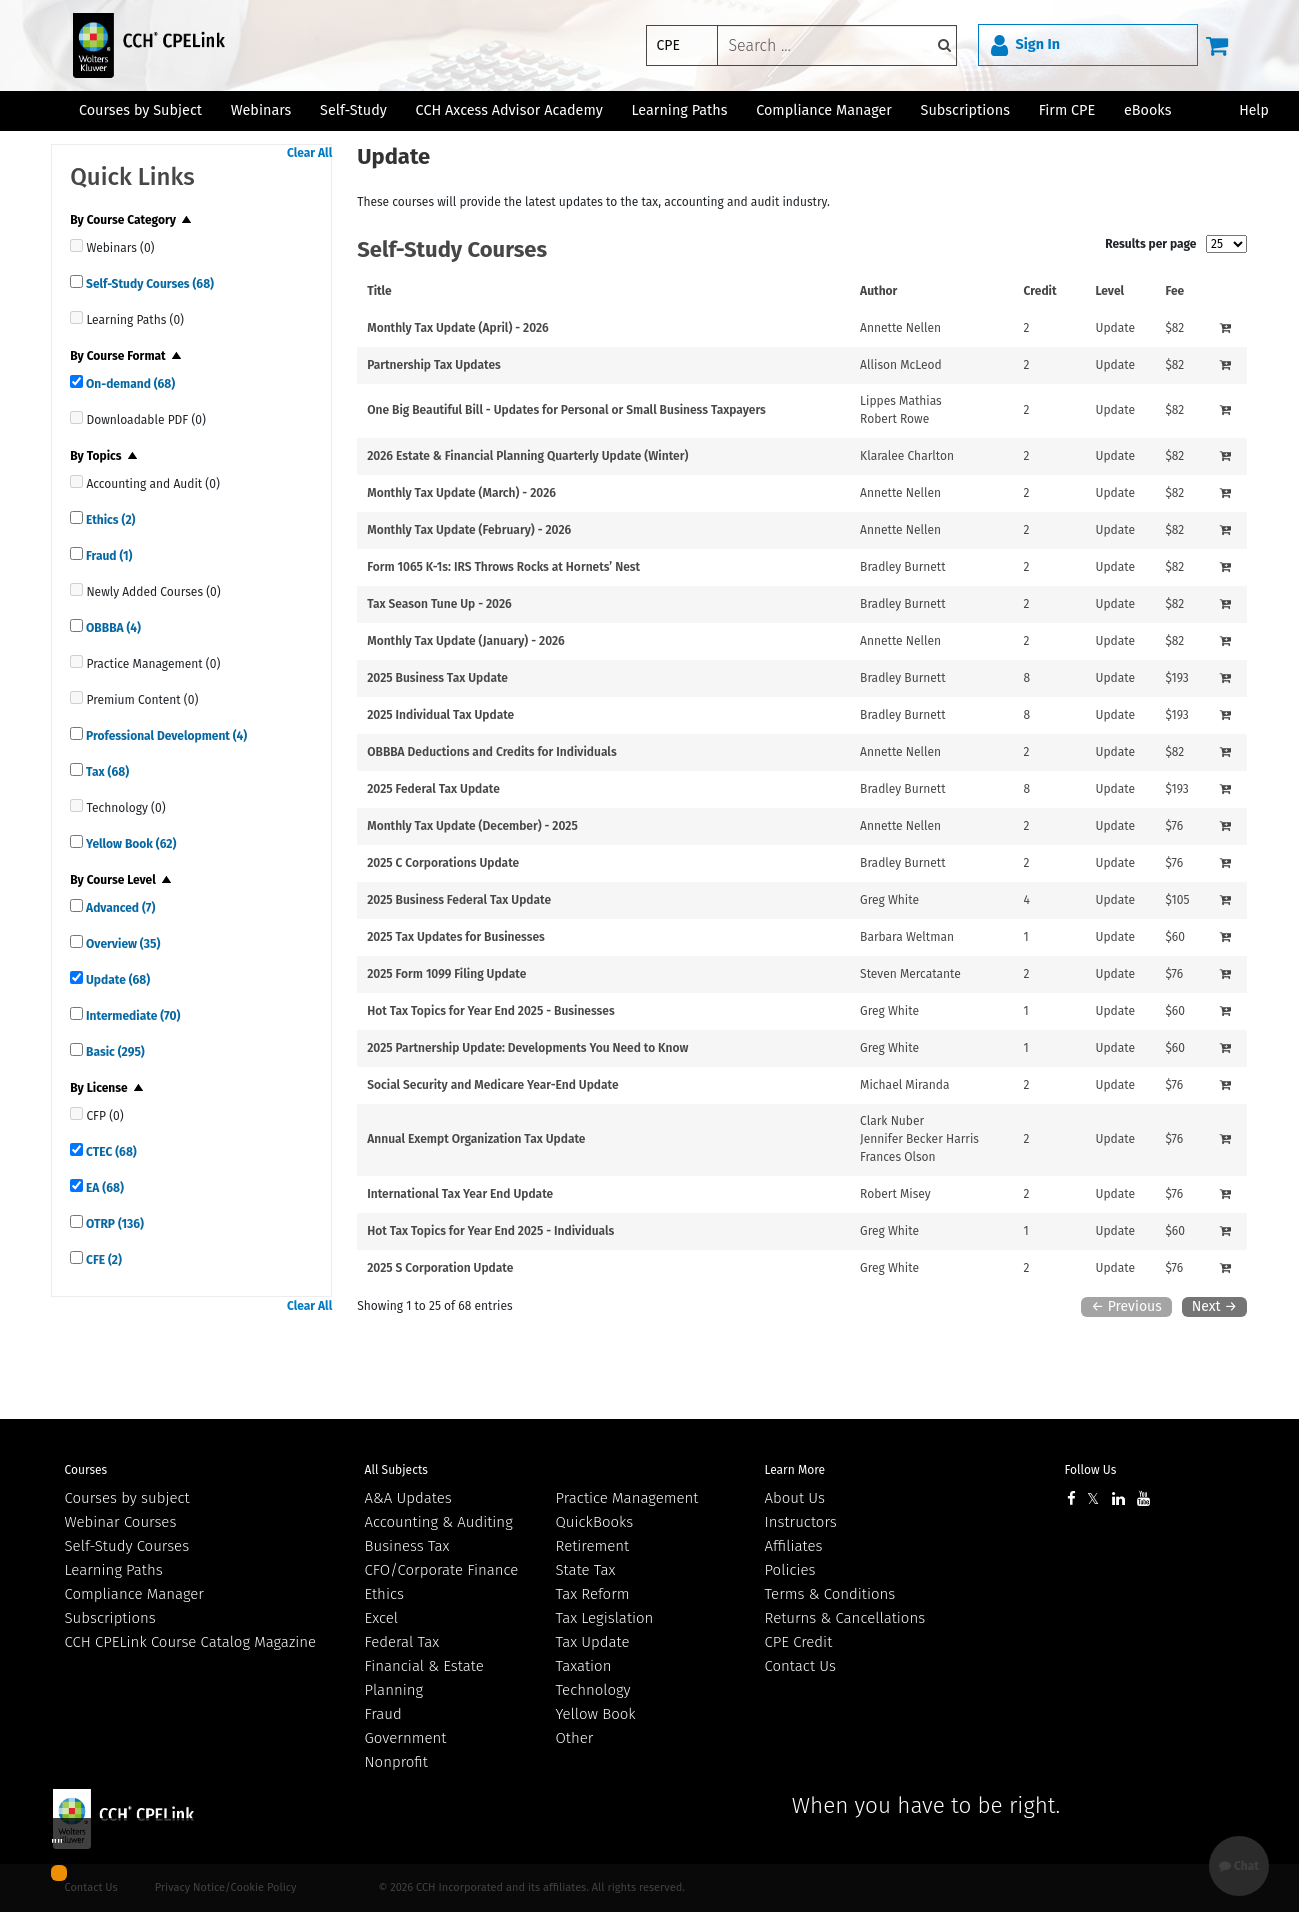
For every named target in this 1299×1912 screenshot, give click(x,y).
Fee (1174, 291)
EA (103, 1188)
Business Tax (407, 1546)
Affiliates (794, 1546)
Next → (1214, 1306)
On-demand (129, 384)
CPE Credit (799, 1642)
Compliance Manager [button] (824, 110)
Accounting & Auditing (439, 1522)
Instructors (801, 1522)
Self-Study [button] (353, 110)
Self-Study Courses (148, 284)
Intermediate (131, 1016)
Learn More (795, 1470)
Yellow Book (129, 844)
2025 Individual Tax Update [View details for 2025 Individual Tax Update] (440, 715)
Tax (106, 772)
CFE (102, 1260)
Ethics (109, 520)
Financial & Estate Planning (424, 1678)
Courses (86, 1470)
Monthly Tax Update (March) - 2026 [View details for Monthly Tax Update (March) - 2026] (461, 493)
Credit (1040, 291)
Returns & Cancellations (845, 1618)
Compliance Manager (134, 1594)
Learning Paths (680, 110)
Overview (121, 944)
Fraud (107, 556)
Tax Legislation (605, 1618)
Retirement (593, 1546)
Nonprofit (396, 1762)
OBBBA (112, 628)
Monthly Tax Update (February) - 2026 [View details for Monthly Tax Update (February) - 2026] (469, 530)
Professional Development (165, 736)
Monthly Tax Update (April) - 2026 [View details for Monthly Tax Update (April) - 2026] (458, 328)
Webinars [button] (261, 110)
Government (406, 1738)
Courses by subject (127, 1498)
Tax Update (593, 1642)
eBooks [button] (1147, 110)
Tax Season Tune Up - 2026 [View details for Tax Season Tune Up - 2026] (439, 604)
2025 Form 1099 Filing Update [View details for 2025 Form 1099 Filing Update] (446, 974)
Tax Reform (593, 1594)
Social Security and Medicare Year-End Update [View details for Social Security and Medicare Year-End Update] (492, 1085)
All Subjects (396, 1470)
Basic (114, 1052)
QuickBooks (595, 1522)
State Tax (586, 1570)
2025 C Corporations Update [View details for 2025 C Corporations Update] (443, 863)
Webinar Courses (121, 1522)
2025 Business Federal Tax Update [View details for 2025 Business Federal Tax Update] (459, 900)
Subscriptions (110, 1618)
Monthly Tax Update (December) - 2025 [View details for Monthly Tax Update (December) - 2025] (472, 826)
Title (379, 291)
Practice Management (627, 1498)
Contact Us (800, 1666)
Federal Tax (402, 1642)
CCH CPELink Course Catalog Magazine (191, 1642)
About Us (795, 1498)
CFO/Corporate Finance (442, 1570)
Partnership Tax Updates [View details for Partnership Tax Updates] (434, 365)
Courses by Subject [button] (140, 110)
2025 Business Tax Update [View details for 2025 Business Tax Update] (437, 678)
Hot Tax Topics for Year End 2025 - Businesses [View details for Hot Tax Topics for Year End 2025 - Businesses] (491, 1011)
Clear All (309, 153)
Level (1109, 291)
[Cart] (1217, 45)
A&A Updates (408, 1498)
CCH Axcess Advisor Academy (509, 110)
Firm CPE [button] (1067, 110)
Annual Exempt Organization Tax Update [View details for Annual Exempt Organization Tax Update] (476, 1139)
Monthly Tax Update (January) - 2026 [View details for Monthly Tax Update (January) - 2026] (466, 641)
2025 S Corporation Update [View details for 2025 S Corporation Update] (440, 1268)
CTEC (110, 1152)
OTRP (113, 1224)
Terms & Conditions (830, 1594)
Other (575, 1738)
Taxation (584, 1666)
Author (878, 291)
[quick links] (76, 245)
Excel (382, 1618)
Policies (790, 1570)
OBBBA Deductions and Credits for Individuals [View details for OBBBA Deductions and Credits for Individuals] (491, 752)
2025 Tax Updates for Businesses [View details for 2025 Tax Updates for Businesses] (456, 937)
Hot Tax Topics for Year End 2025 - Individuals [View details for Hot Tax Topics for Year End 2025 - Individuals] (490, 1231)
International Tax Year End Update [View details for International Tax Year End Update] (460, 1194)
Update (116, 980)
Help (1254, 110)
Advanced (119, 908)
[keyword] (837, 45)
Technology (593, 1690)
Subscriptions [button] (965, 110)
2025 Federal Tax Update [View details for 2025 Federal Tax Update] (433, 789)
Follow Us (1091, 1470)
